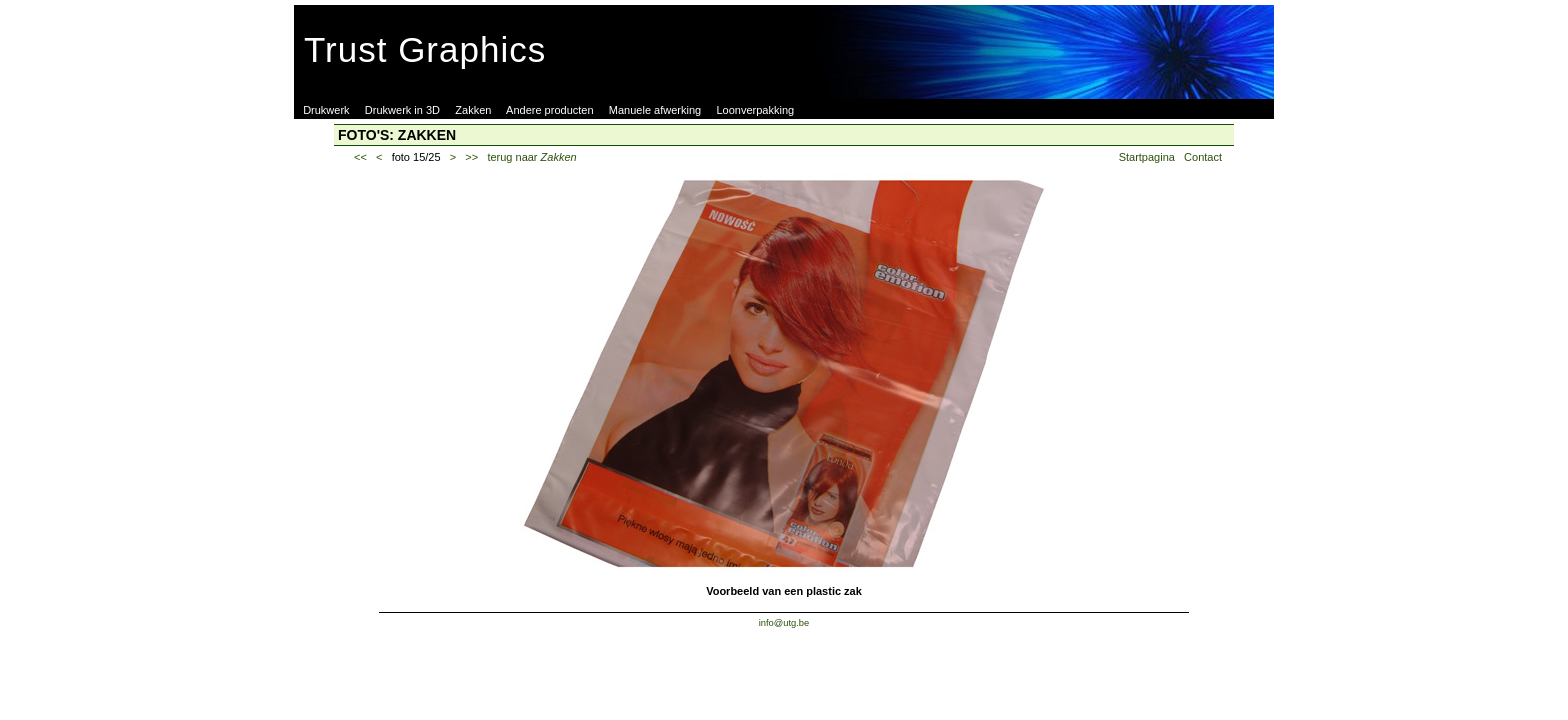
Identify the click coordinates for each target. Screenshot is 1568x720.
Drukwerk (326, 110)
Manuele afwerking (655, 110)
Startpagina (1147, 157)
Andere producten (549, 110)
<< (360, 157)
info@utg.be (784, 623)
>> (471, 157)
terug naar (531, 157)
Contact (1203, 157)
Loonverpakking (755, 110)
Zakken (473, 110)
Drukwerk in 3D (402, 110)
